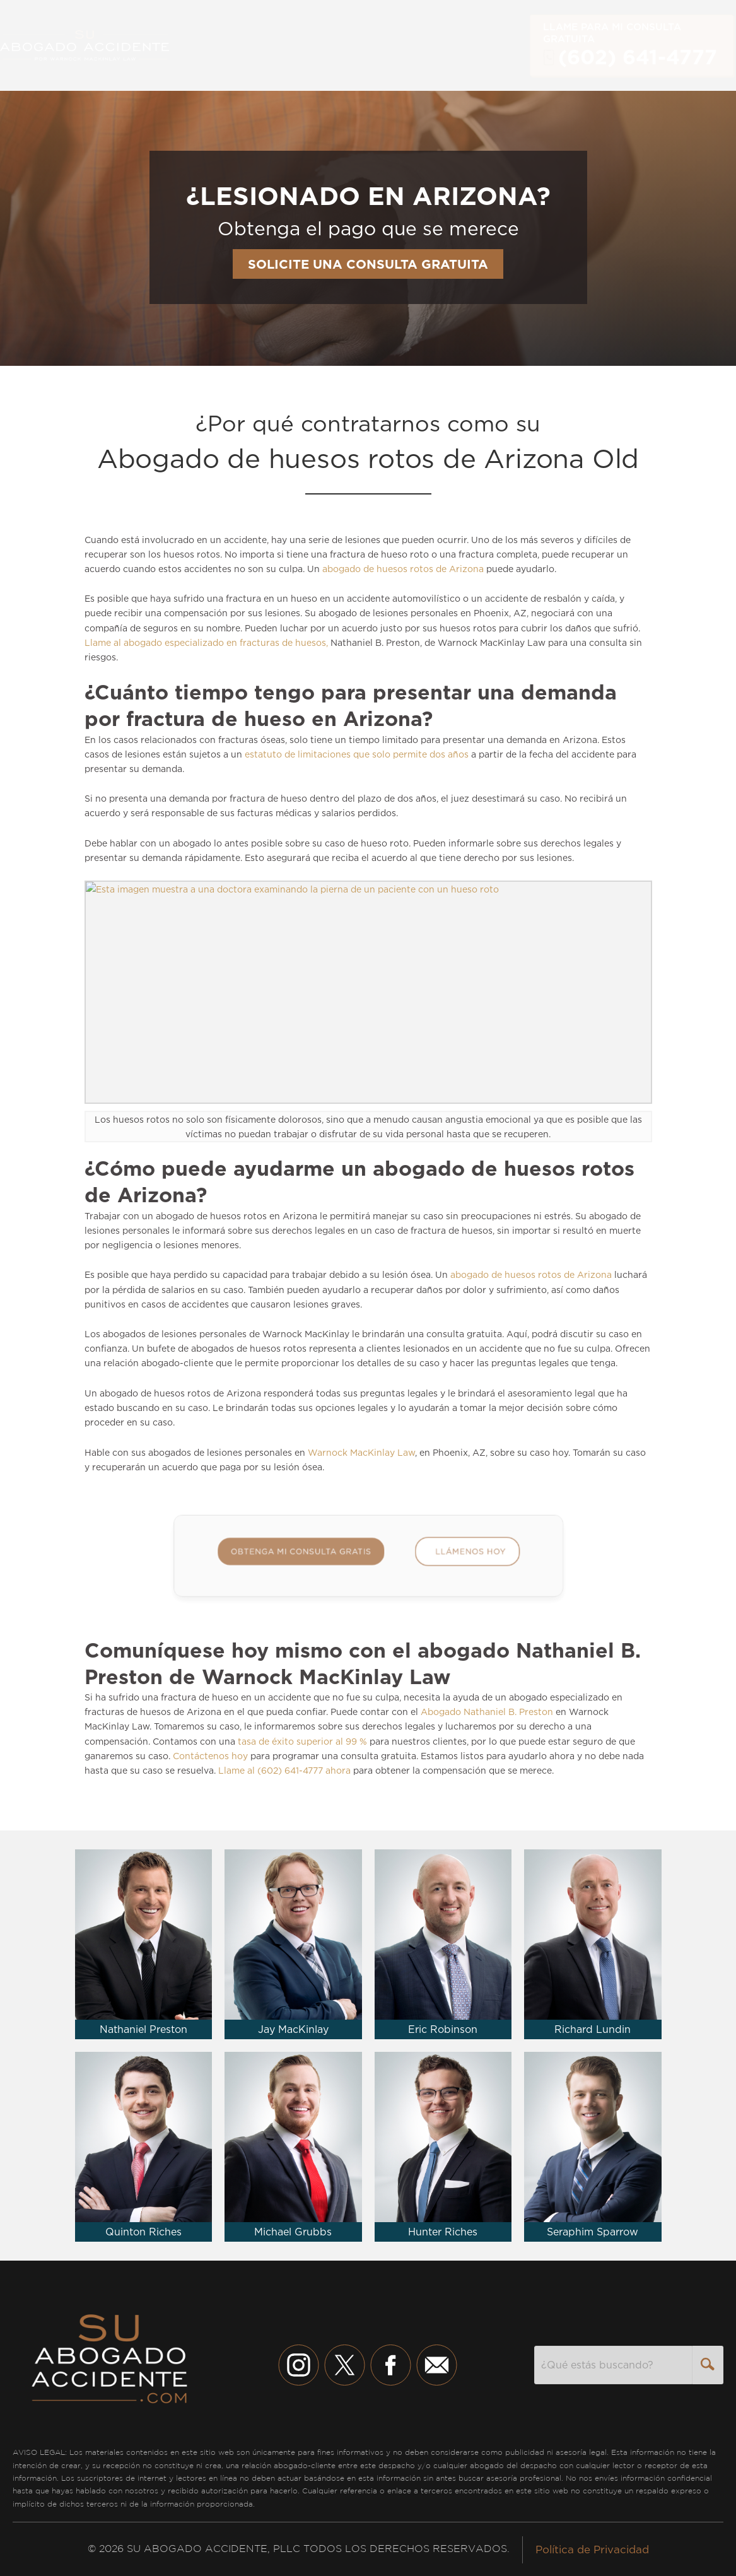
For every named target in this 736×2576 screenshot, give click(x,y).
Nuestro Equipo (309, 45)
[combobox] (613, 2365)
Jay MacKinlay (293, 2029)
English (503, 45)
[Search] (707, 2365)
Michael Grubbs (293, 2231)
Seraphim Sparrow (592, 2231)
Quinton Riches (143, 2231)
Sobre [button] (385, 45)
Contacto (446, 45)
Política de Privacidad (592, 2549)
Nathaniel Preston (143, 2029)
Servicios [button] (223, 45)
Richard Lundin (592, 2029)
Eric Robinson (442, 2029)
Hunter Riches (442, 2231)
